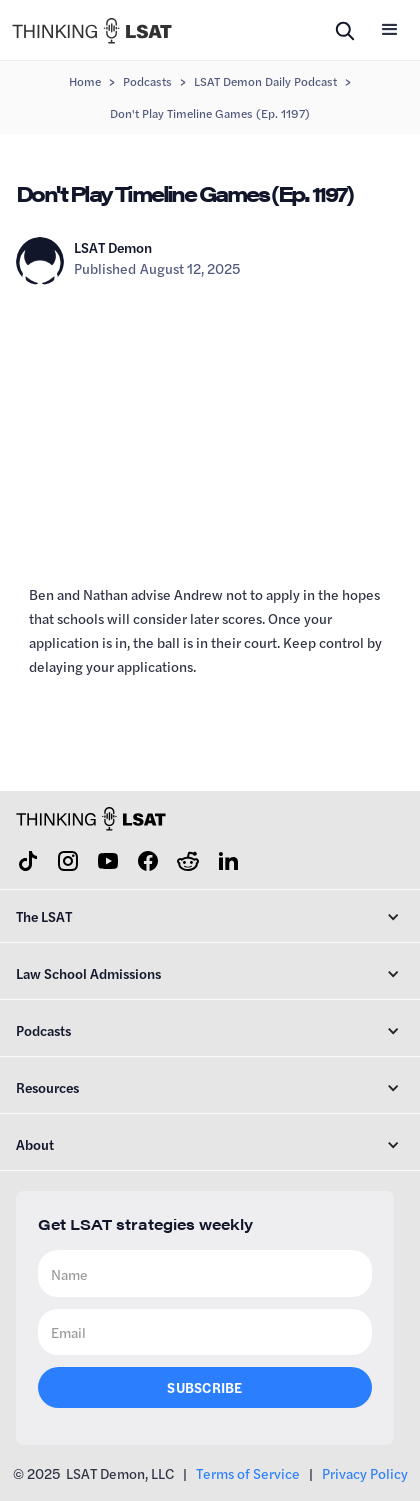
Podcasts (147, 81)
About (35, 1144)
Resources (47, 1087)
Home (85, 81)
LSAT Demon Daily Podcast (265, 81)
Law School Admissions (88, 973)
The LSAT (44, 916)
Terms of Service (248, 1473)
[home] (92, 29)
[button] (390, 30)
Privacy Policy (365, 1473)
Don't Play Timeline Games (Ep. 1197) (210, 113)
